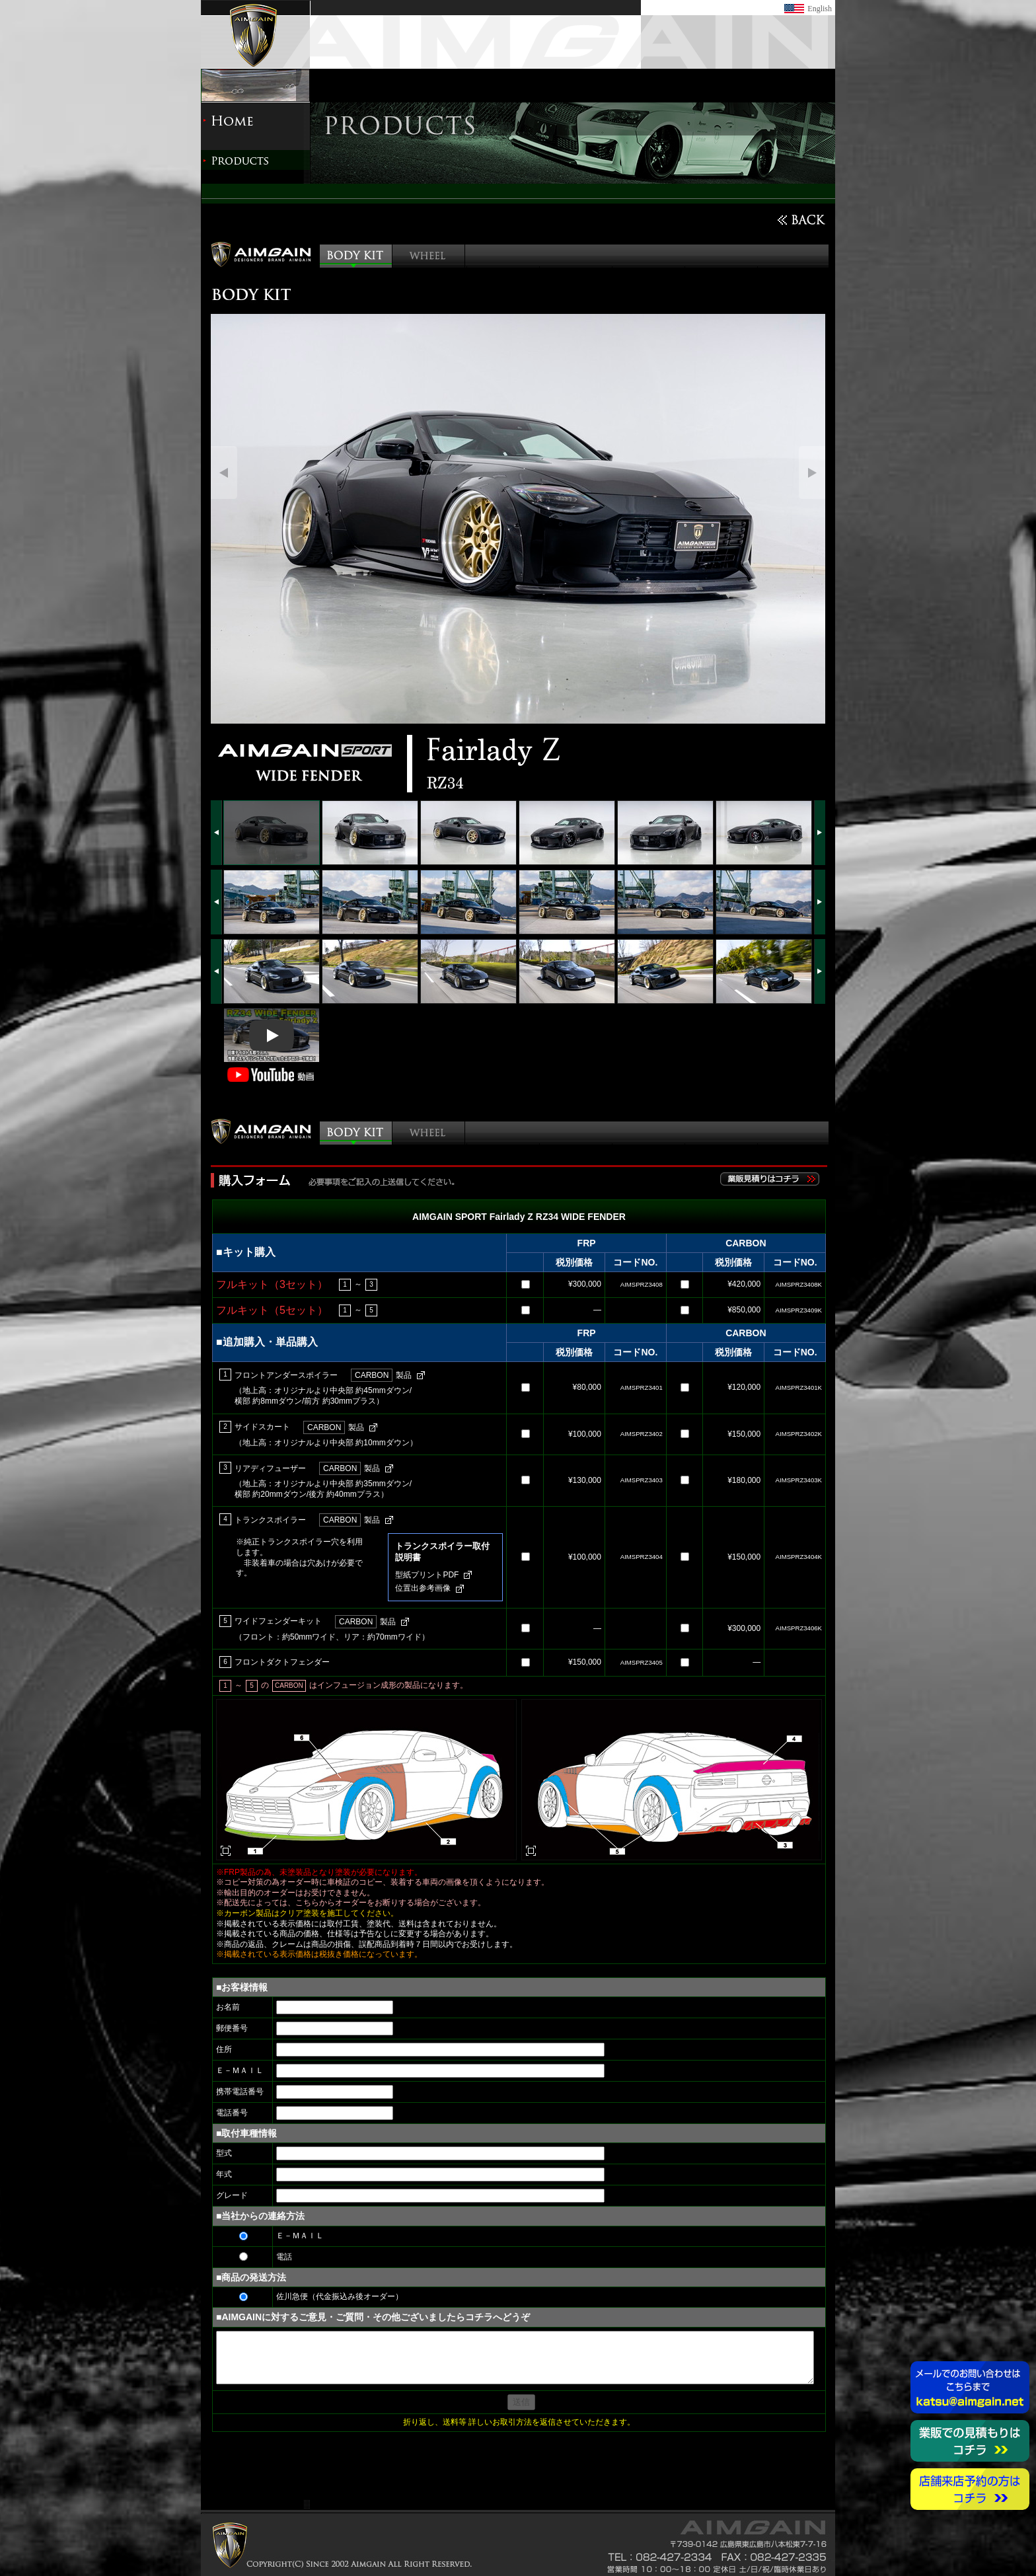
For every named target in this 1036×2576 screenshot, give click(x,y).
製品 (381, 1375)
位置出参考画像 (423, 1588)
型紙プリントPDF (427, 1574)
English (819, 8)
